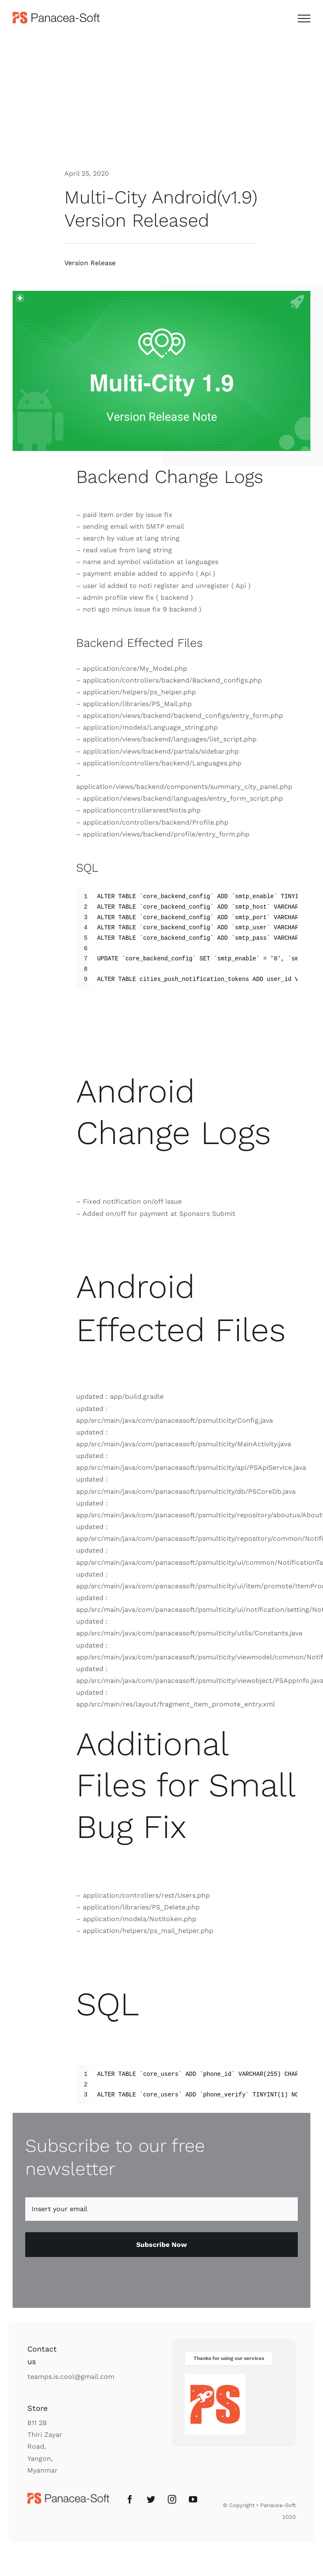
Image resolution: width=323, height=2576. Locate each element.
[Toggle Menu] (304, 18)
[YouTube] (193, 2499)
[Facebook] (130, 2499)
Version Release (90, 263)
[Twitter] (151, 2499)
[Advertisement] (161, 98)
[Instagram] (172, 2499)
